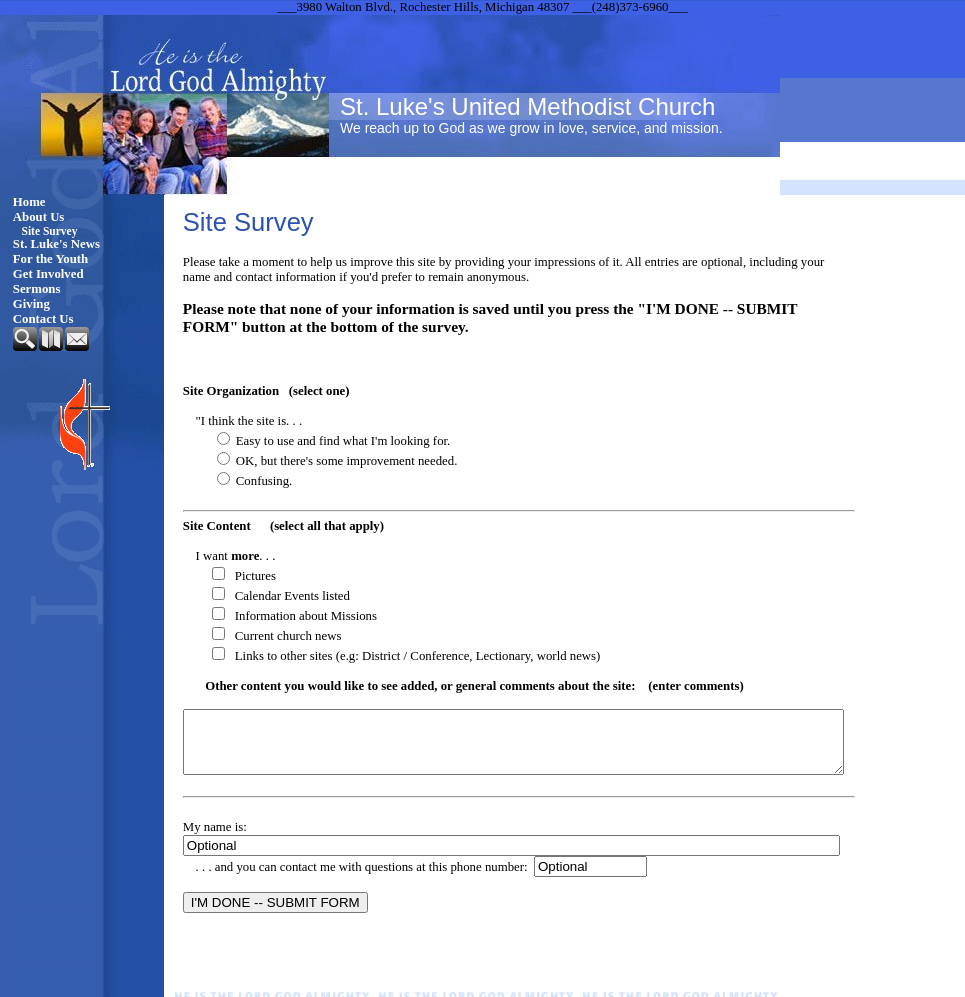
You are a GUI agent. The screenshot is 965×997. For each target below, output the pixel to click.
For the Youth (50, 259)
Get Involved (48, 274)
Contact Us (43, 319)
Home (29, 202)
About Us (39, 217)
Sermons (37, 289)
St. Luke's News (56, 244)
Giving (31, 304)
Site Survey (50, 231)
